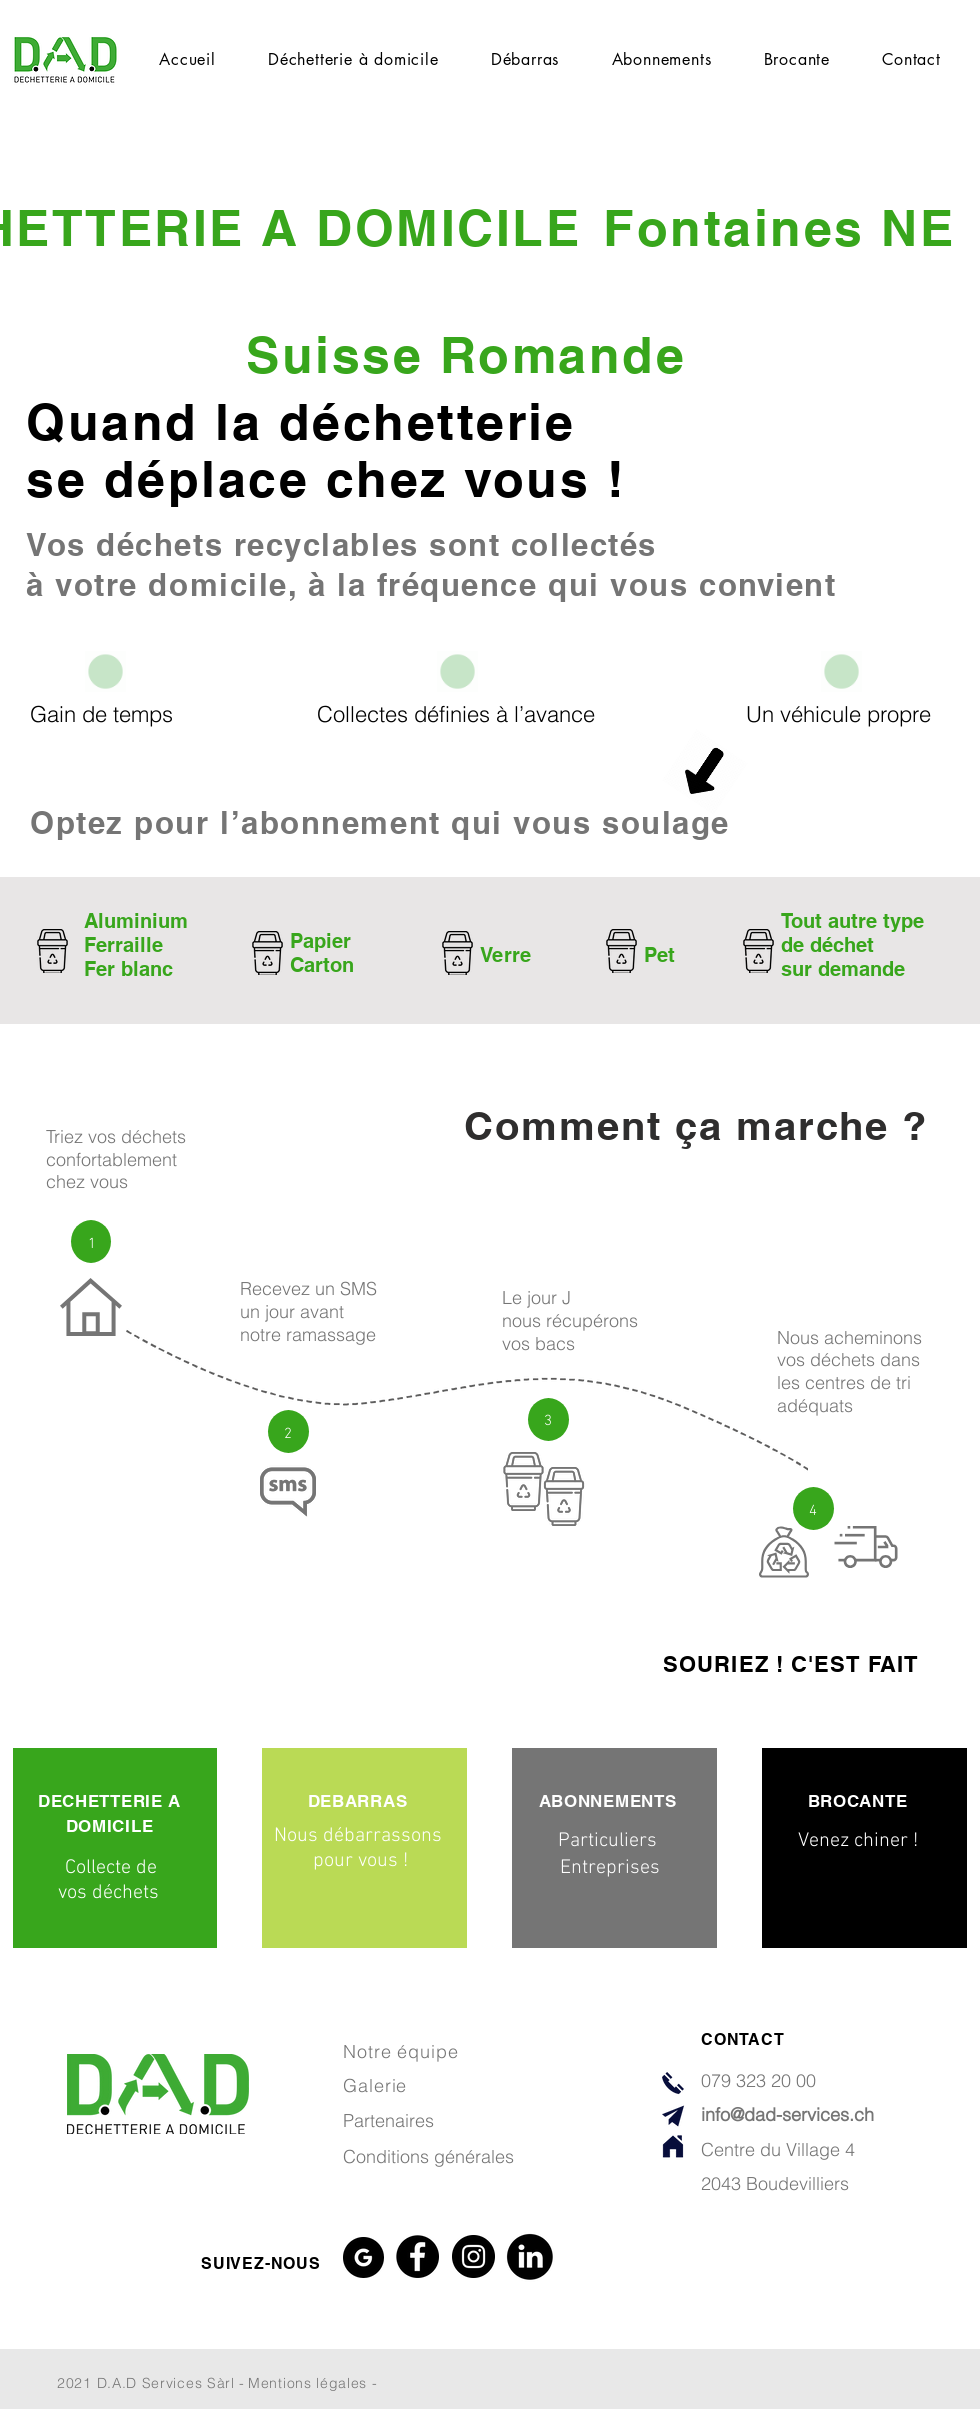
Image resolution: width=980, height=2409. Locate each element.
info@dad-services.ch (787, 2114)
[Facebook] (417, 2256)
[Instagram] (473, 2256)
